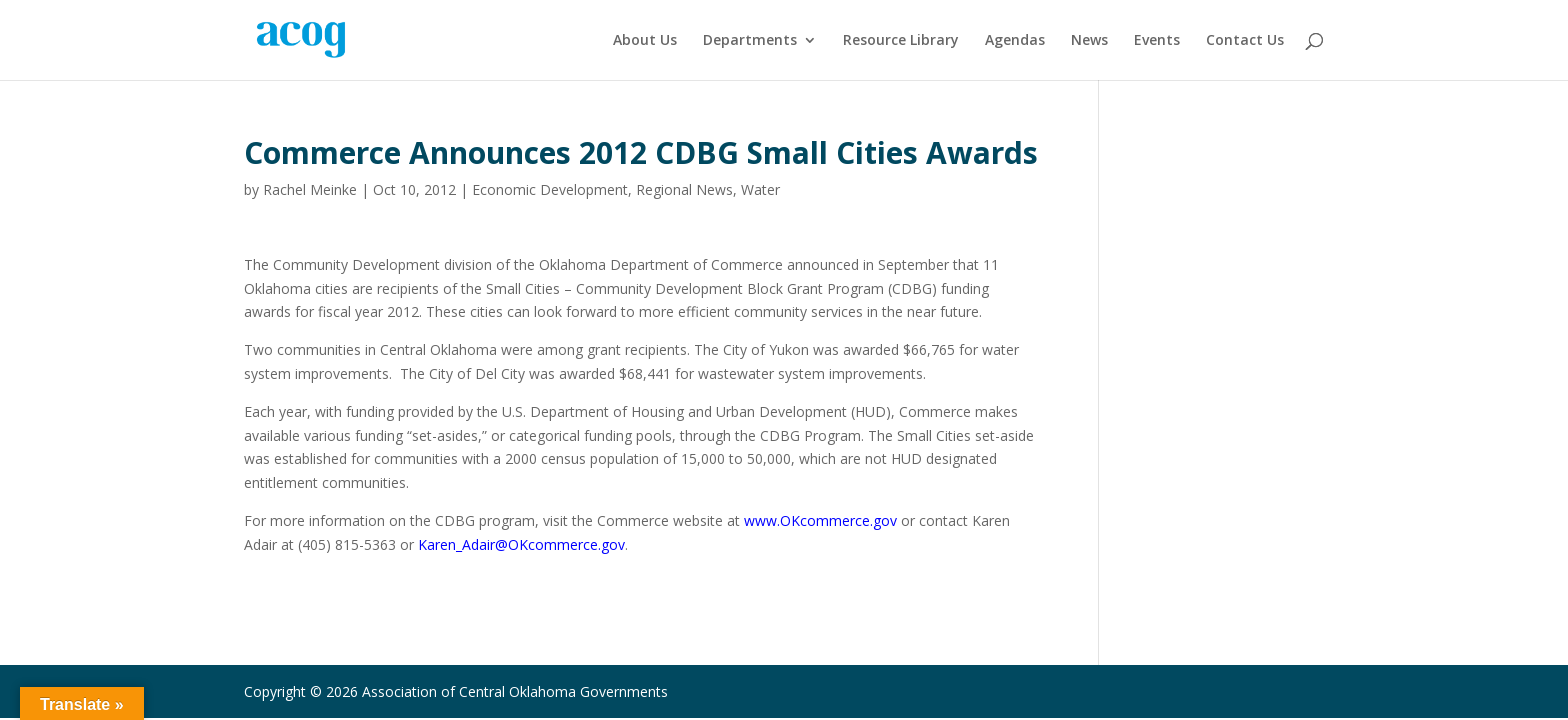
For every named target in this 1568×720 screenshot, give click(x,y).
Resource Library (901, 41)
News (1089, 41)
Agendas (1015, 41)
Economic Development (550, 189)
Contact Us (1245, 41)
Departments (750, 41)
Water (760, 189)
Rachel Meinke (310, 189)
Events (1157, 41)
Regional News (684, 189)
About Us (645, 41)
